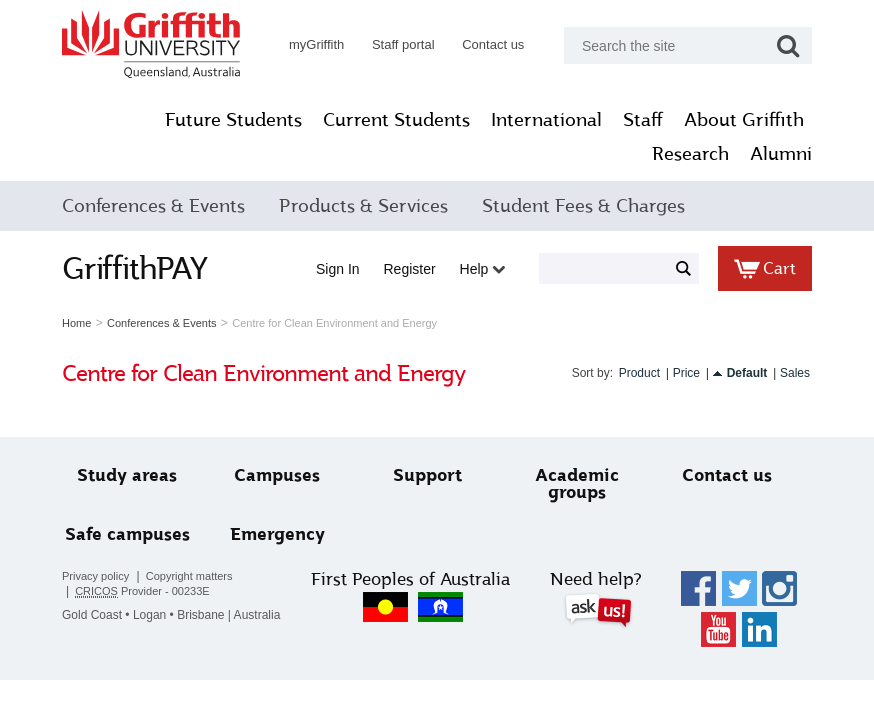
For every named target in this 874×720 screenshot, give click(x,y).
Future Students (233, 120)
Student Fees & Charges (583, 206)
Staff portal (403, 44)
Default (747, 373)
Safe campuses (127, 534)
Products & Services (363, 206)
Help (483, 269)
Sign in (338, 269)
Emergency (277, 534)
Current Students (396, 120)
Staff (643, 120)
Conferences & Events (153, 206)
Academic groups (577, 484)
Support (427, 475)
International (546, 120)
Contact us (493, 44)
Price (686, 373)
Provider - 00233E (142, 591)
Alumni (781, 154)
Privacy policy (95, 576)
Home (76, 323)
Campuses (277, 475)
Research (690, 154)
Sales (795, 373)
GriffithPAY (135, 268)
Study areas (127, 475)
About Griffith (744, 120)
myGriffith (316, 44)
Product (639, 373)
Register (410, 269)
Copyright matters (189, 576)
